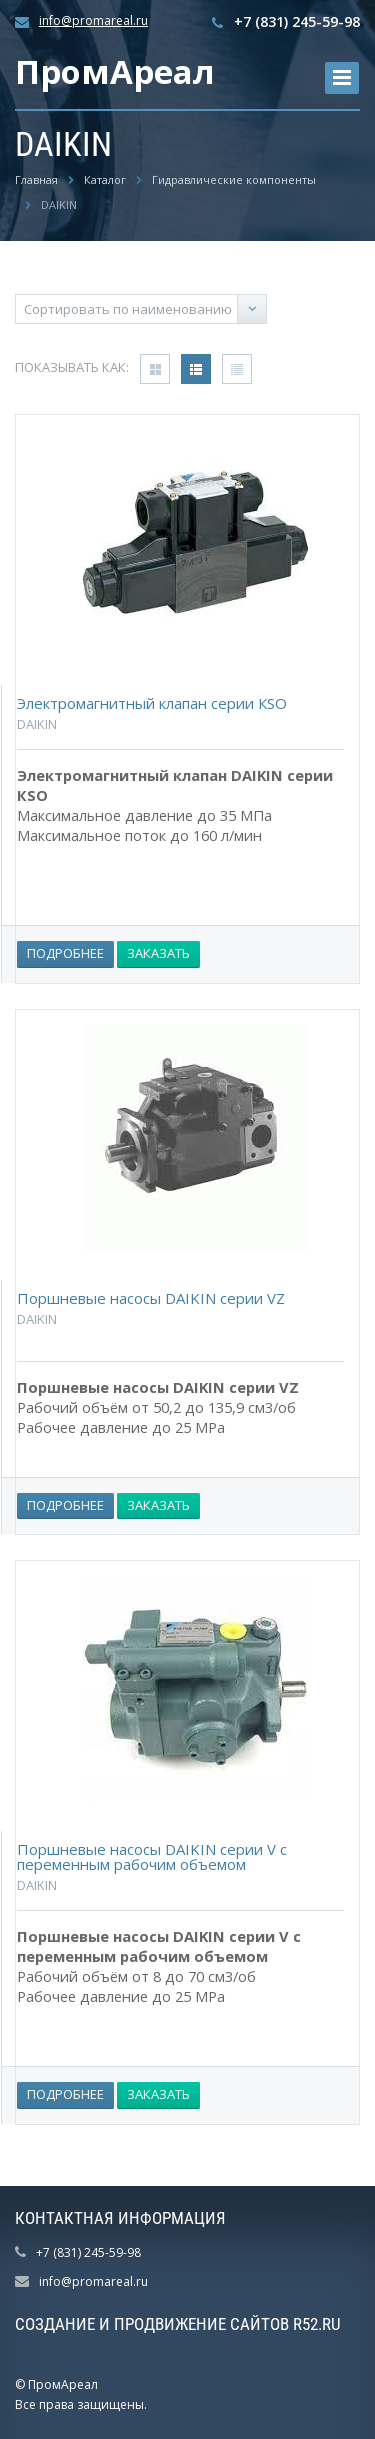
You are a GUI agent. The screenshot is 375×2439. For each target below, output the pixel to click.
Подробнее (65, 953)
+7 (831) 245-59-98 (297, 21)
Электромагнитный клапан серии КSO (152, 703)
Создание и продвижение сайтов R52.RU (178, 2324)
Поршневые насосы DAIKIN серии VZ (151, 1298)
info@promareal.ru (93, 20)
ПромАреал (115, 71)
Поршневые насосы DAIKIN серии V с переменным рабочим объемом (152, 1856)
